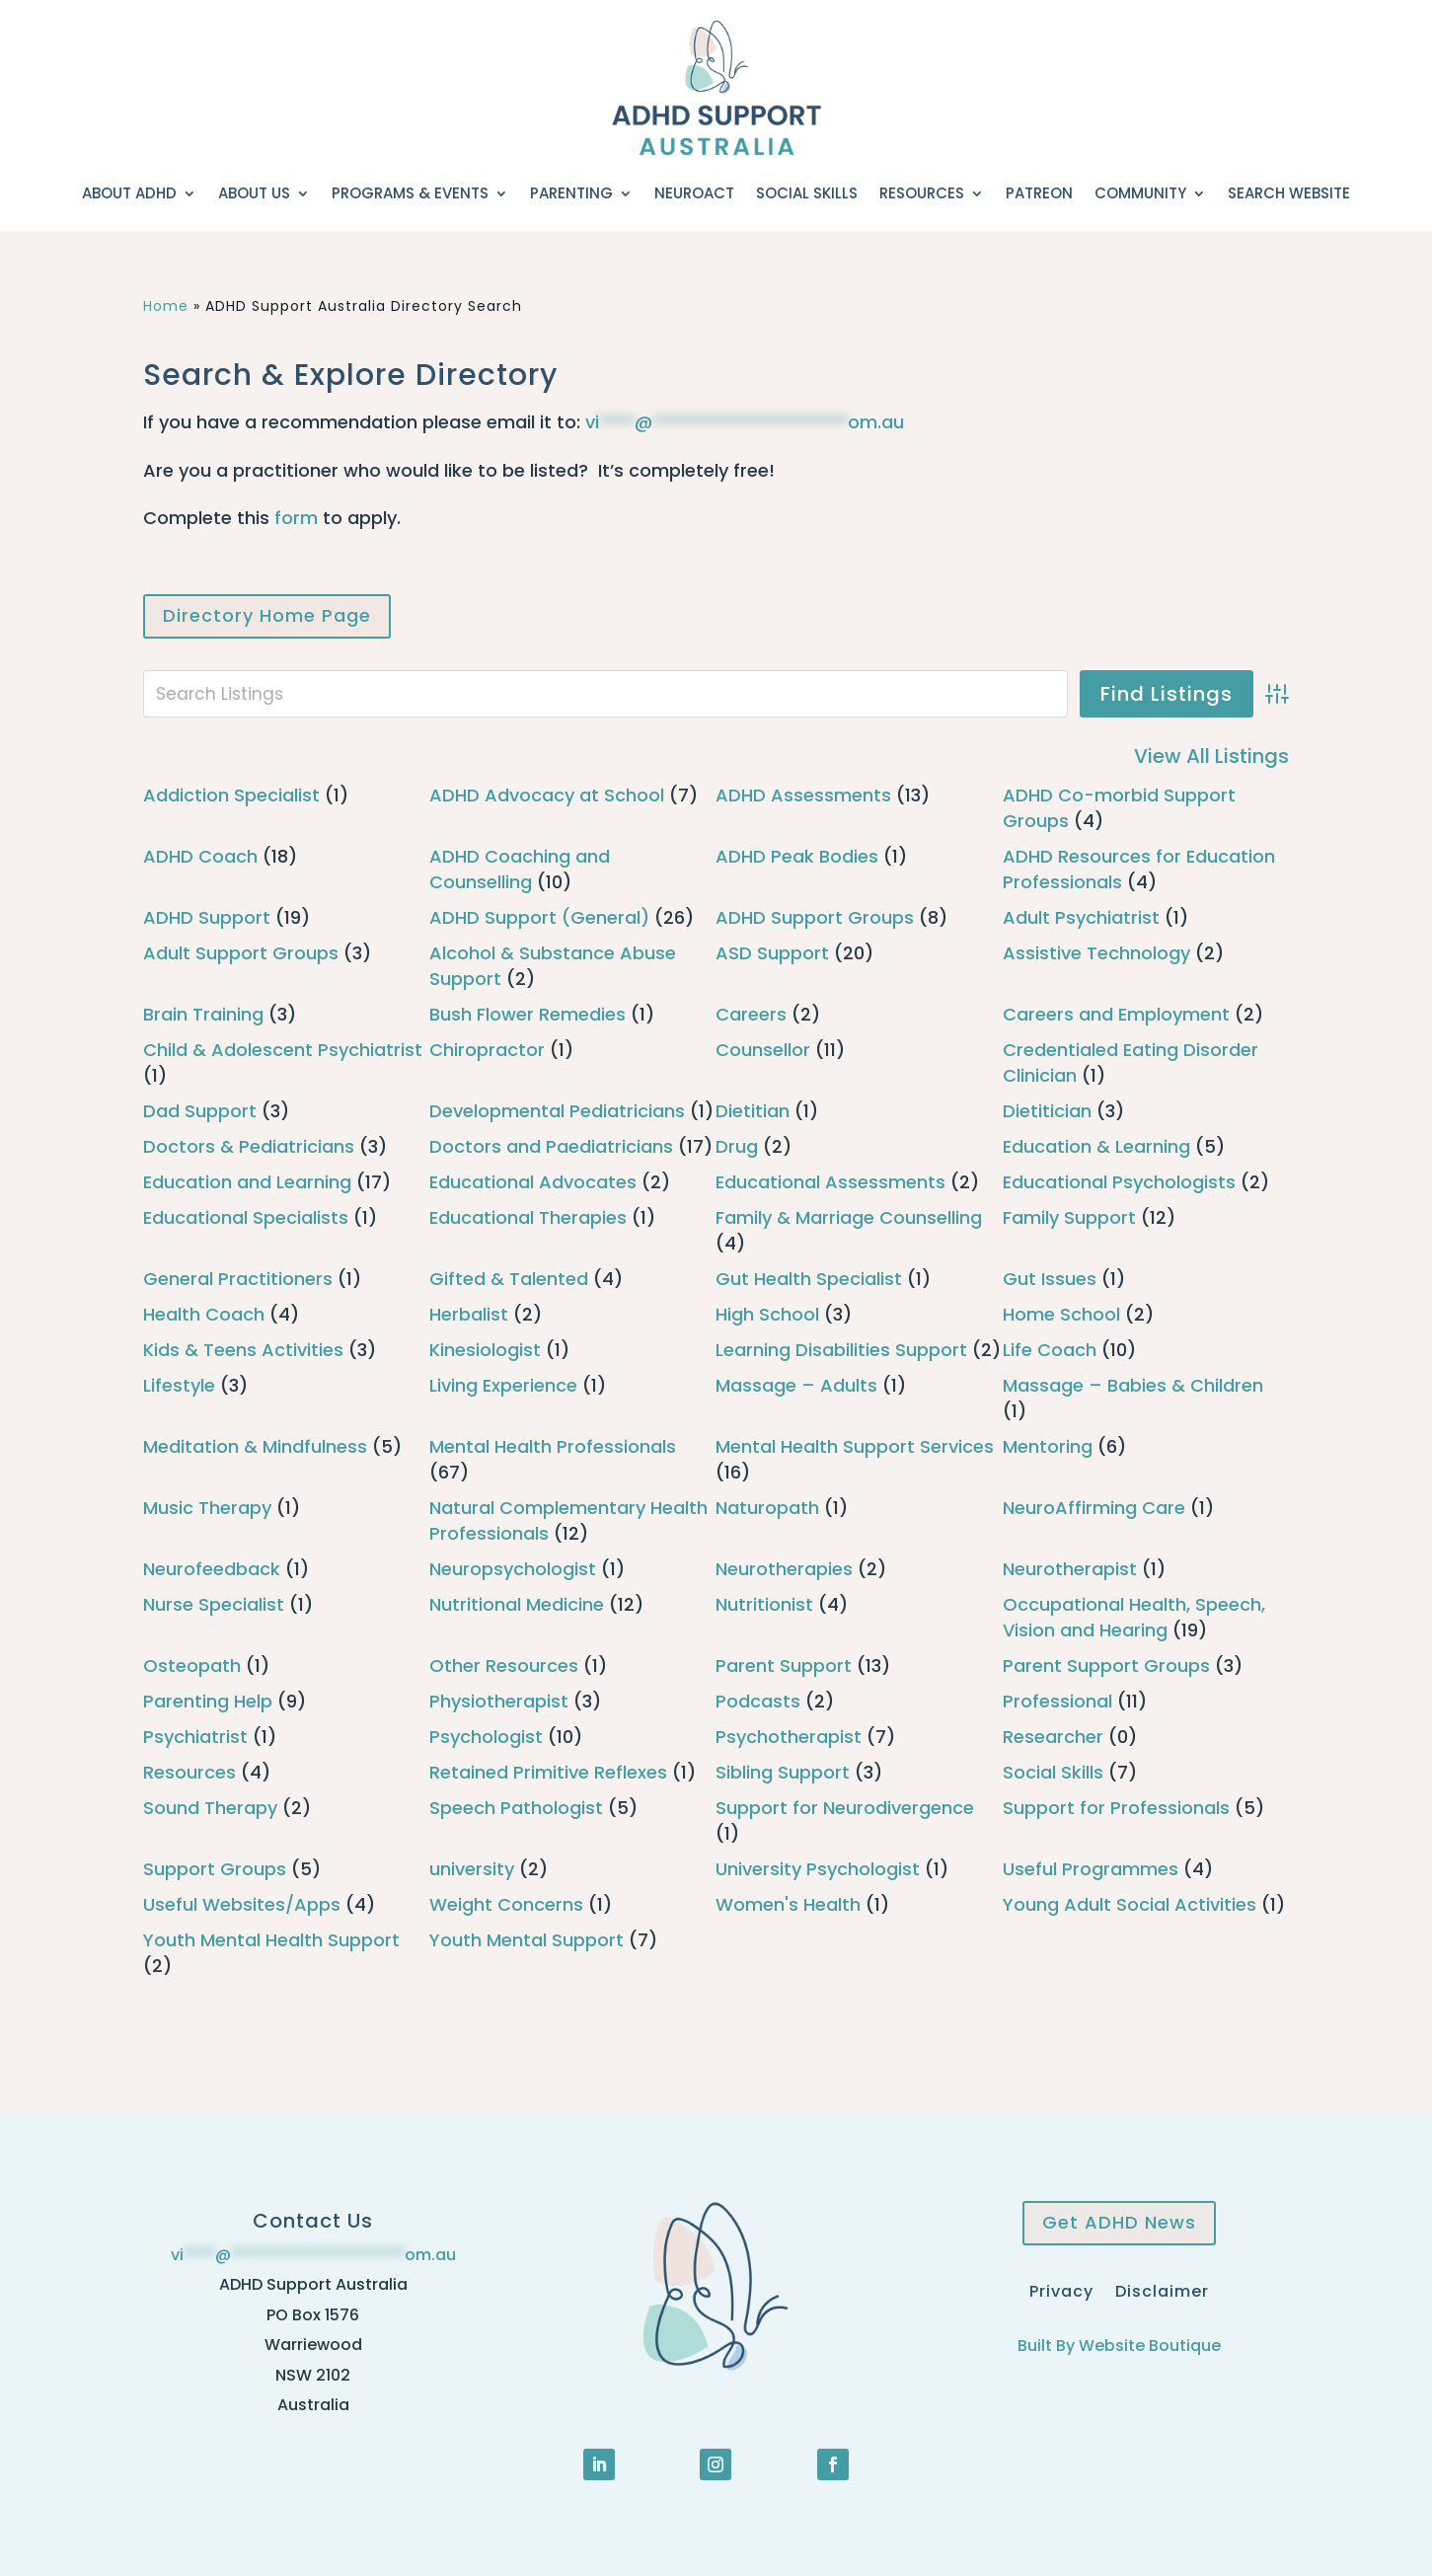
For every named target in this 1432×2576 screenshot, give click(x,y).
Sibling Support (783, 1772)
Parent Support (784, 1665)
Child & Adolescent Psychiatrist (282, 1049)
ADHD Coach (200, 856)
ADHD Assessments (803, 795)
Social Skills (807, 193)
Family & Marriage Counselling (849, 1217)
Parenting (571, 193)
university (471, 1868)
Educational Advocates (533, 1182)
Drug (737, 1146)
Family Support (1069, 1217)
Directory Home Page (267, 615)
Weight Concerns (506, 1904)
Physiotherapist (498, 1701)
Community (1140, 193)
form (296, 517)
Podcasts (758, 1701)
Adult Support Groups (241, 953)
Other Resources (503, 1665)
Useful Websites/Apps (241, 1904)
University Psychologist (818, 1868)
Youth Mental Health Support (271, 1940)
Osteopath (192, 1665)
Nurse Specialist (213, 1604)
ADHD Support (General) (539, 917)
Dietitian (753, 1111)
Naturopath (767, 1507)
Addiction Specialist (231, 795)
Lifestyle (179, 1385)
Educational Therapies (528, 1217)
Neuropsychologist (512, 1568)
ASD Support (772, 953)
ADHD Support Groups (815, 917)
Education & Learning (1096, 1146)
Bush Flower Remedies (527, 1014)
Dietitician (1047, 1111)
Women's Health (788, 1904)
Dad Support (200, 1111)
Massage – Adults (796, 1385)
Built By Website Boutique (1119, 2345)
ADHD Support (206, 917)
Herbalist (468, 1314)
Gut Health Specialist (809, 1278)
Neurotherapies (784, 1568)
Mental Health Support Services (855, 1446)
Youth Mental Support (526, 1940)
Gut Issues (1049, 1278)
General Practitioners (238, 1278)
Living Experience (503, 1385)
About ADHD (129, 193)
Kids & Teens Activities (243, 1349)
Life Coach (1049, 1349)
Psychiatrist (195, 1736)
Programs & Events (410, 193)
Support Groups (214, 1868)
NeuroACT (694, 193)
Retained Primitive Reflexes (548, 1772)
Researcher (1053, 1736)
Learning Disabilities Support (841, 1349)
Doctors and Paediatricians (551, 1146)
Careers (751, 1014)
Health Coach (203, 1314)
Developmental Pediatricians (557, 1111)
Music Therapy (207, 1507)
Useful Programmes (1090, 1868)
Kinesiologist (485, 1349)
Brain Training (203, 1014)
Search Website (1289, 193)
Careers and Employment (1116, 1014)
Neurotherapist (1070, 1568)
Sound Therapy (210, 1807)
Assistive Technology (1096, 953)
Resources (921, 193)
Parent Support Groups (1106, 1665)
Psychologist (486, 1736)
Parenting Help (207, 1701)
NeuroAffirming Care (1094, 1507)
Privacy (1061, 2289)
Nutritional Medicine (516, 1604)
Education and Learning (247, 1182)
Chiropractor (487, 1049)
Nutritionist (764, 1604)
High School (767, 1314)
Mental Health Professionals (552, 1446)
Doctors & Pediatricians (248, 1146)
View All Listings (1211, 756)
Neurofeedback (211, 1568)
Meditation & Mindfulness (255, 1446)
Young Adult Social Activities (1129, 1904)
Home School (1061, 1314)
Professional (1057, 1701)
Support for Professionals (1116, 1807)
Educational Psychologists (1119, 1182)
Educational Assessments (830, 1182)
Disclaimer (1162, 2289)
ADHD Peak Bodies (797, 856)
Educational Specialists (245, 1217)
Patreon (1039, 193)
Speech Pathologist (516, 1807)
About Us (254, 193)
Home (165, 306)
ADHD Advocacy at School (546, 795)
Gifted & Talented (508, 1278)
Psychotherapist (789, 1736)
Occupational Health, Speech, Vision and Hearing (1134, 1617)
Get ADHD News (1119, 2222)
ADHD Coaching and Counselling (519, 869)
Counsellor (763, 1049)
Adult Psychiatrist (1081, 917)
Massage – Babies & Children (1133, 1385)
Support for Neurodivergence (845, 1807)
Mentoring (1048, 1446)
